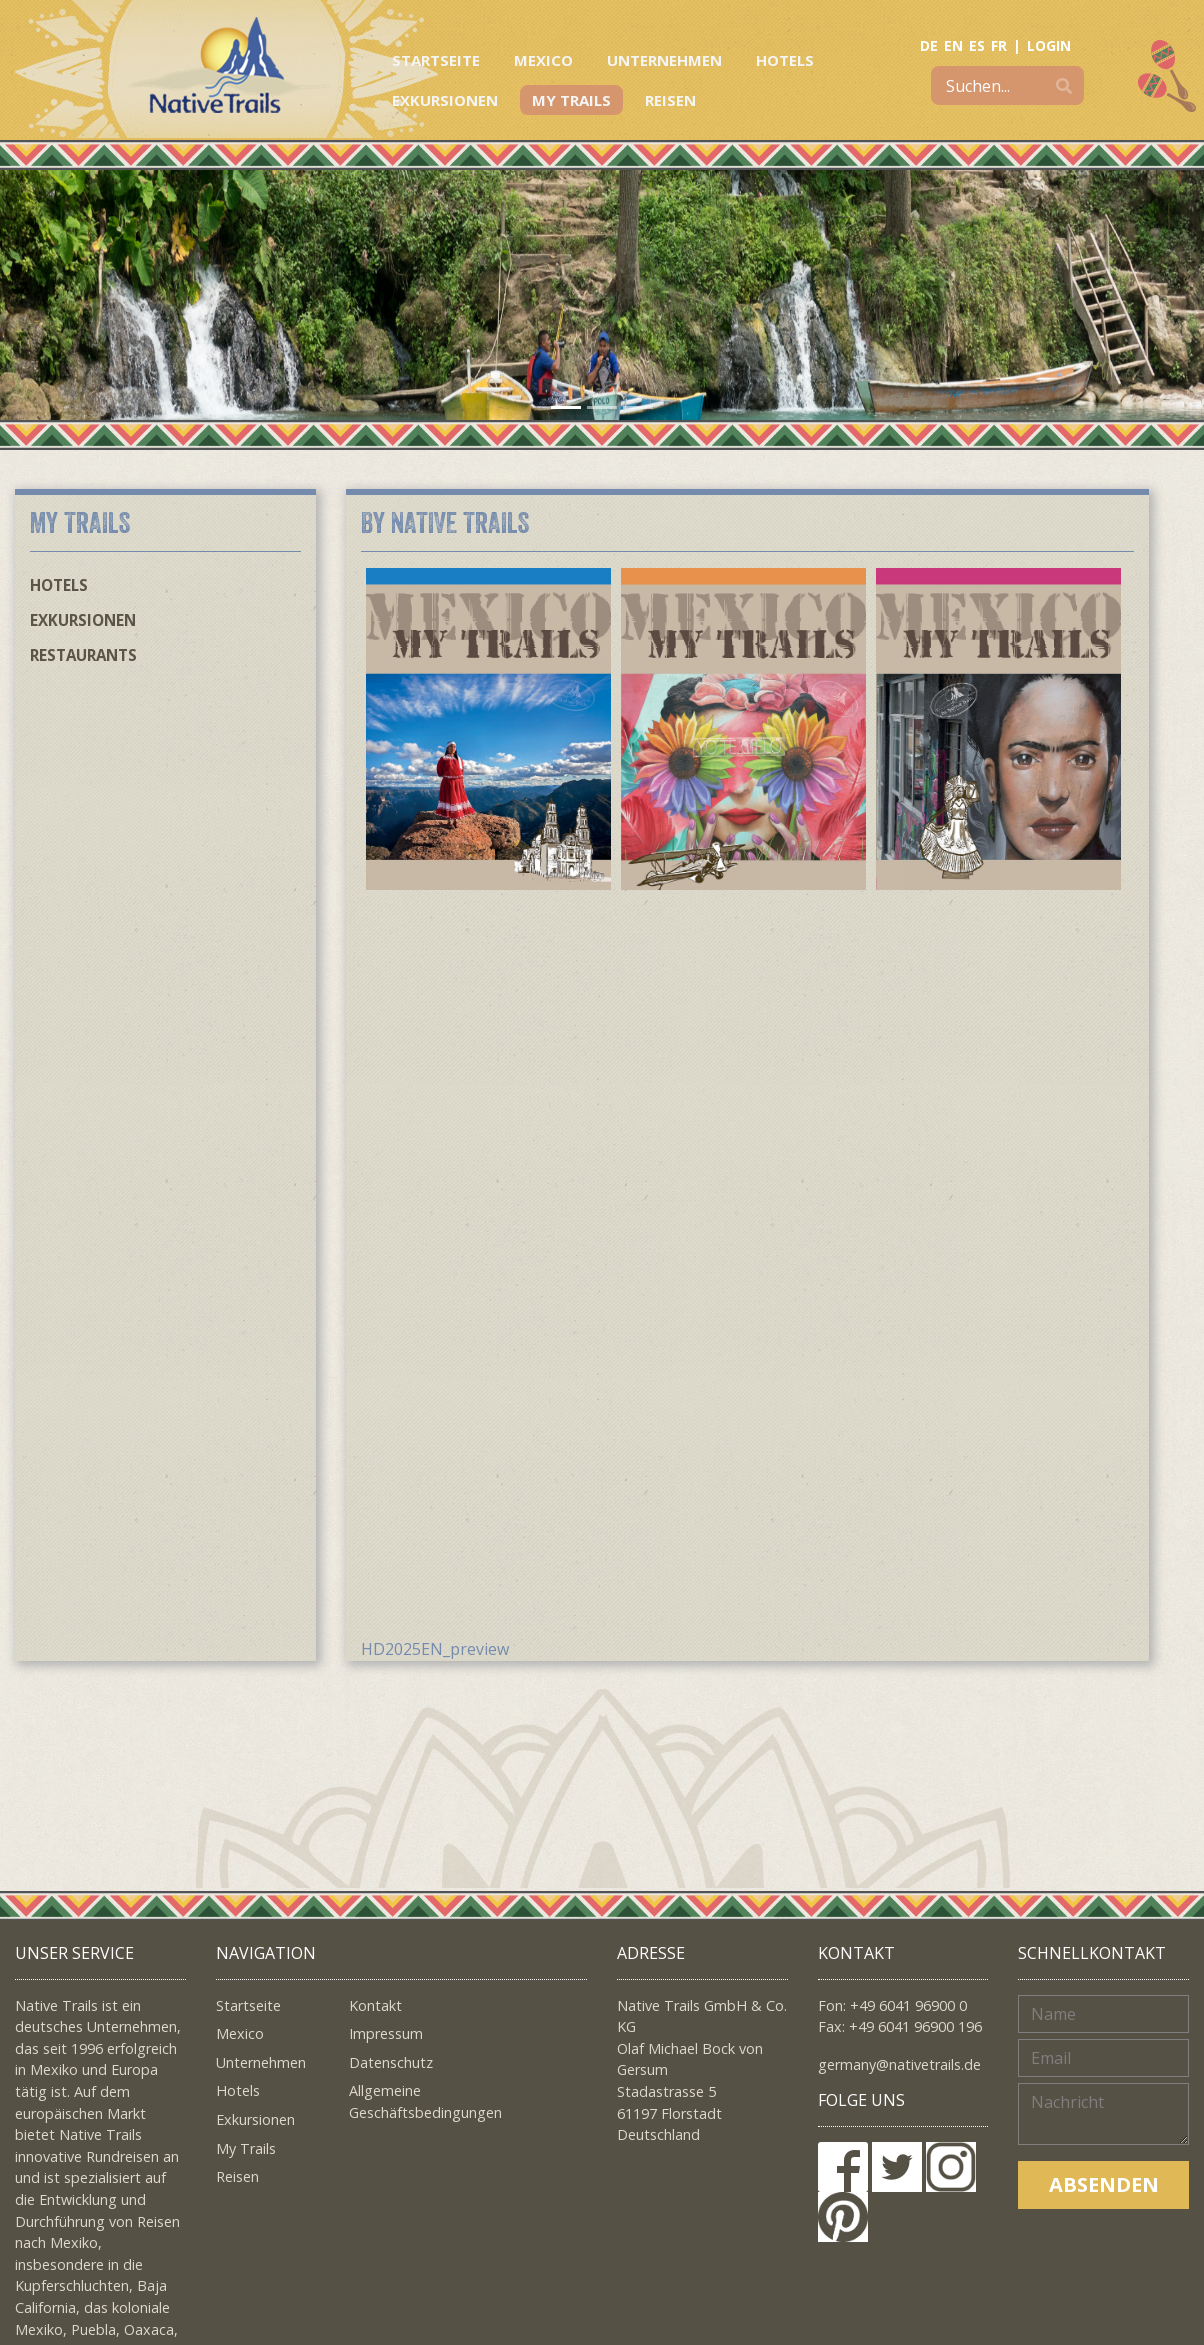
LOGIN (1049, 45)
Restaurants (83, 655)
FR (999, 45)
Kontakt (375, 2005)
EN (953, 45)
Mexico (543, 60)
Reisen (670, 100)
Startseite (436, 60)
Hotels (785, 60)
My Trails (571, 100)
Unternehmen (664, 60)
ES (977, 45)
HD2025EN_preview (435, 1649)
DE (929, 45)
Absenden (1104, 2184)
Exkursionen (445, 100)
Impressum (386, 2033)
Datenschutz (391, 2062)
